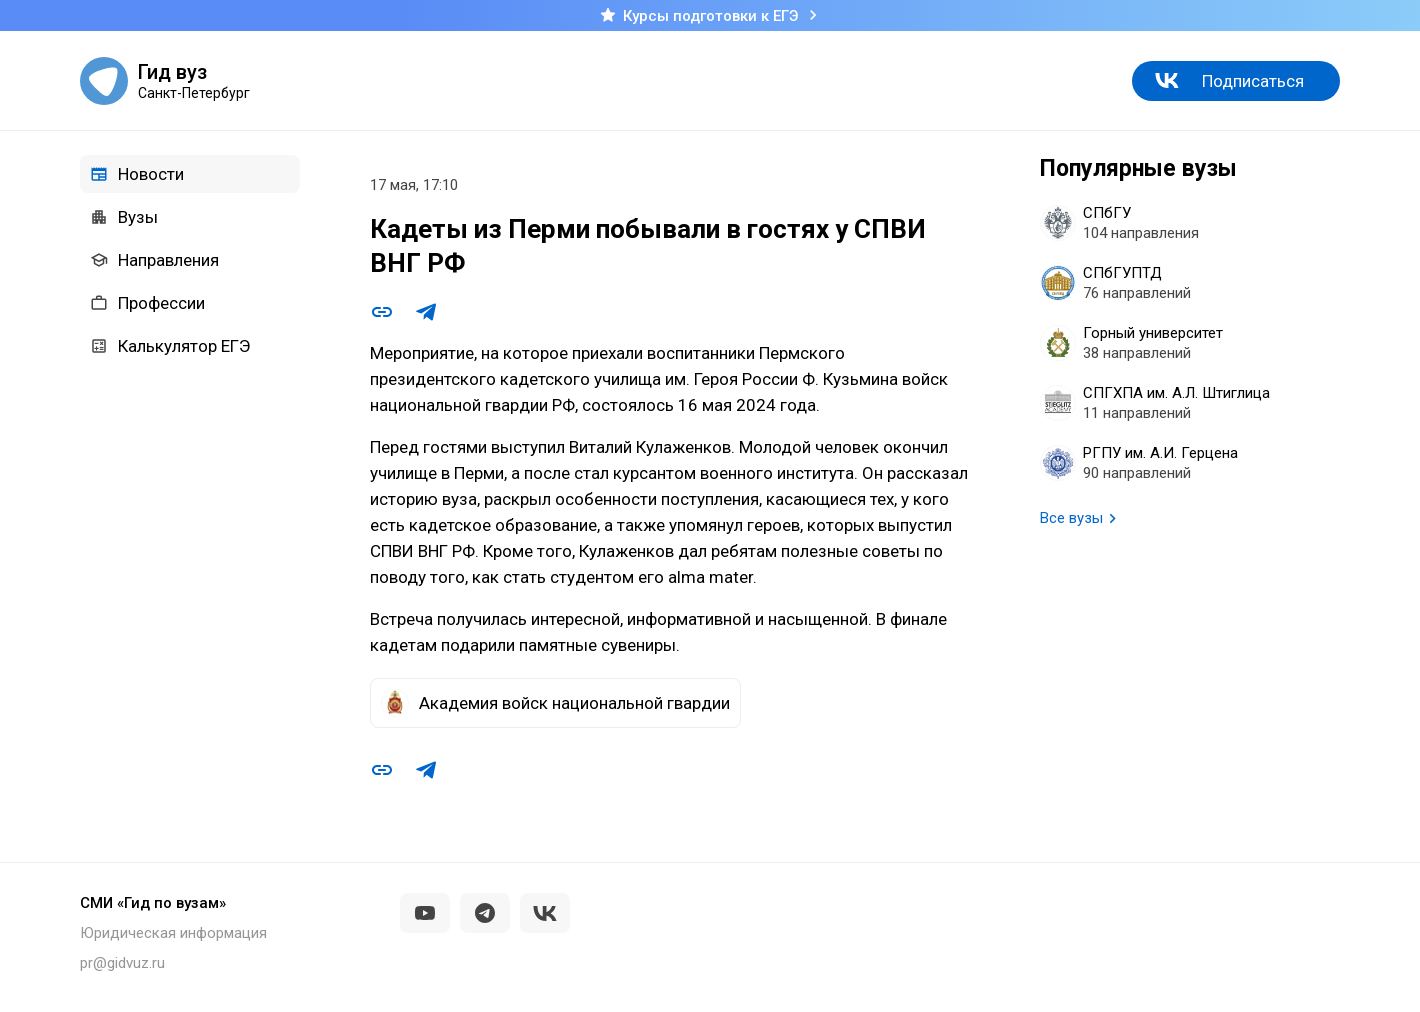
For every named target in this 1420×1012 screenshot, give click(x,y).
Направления (154, 260)
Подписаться (1253, 81)
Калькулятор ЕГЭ (170, 346)
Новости (137, 174)
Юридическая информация (173, 933)
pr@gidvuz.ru (122, 963)
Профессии (147, 303)
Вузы (124, 217)
